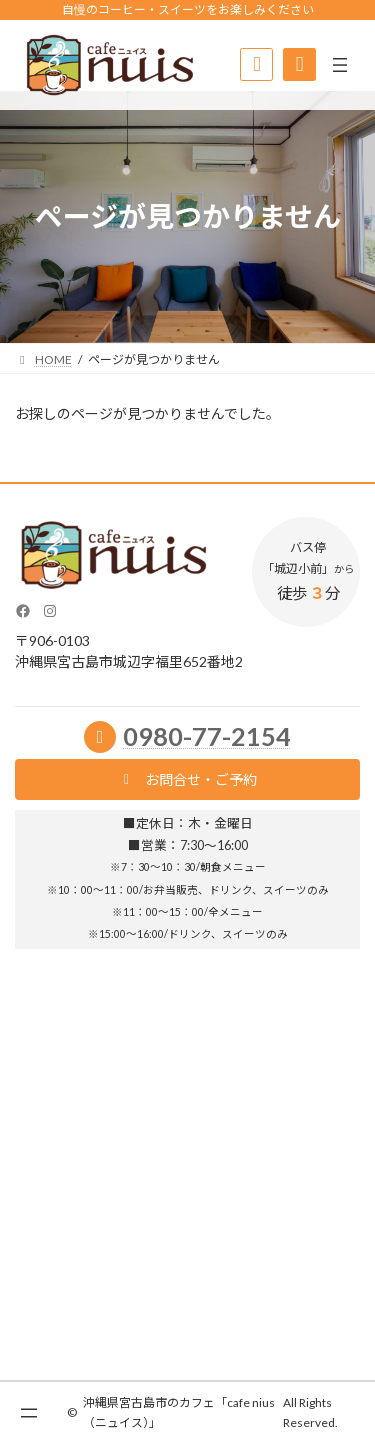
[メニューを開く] (340, 65)
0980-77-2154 (207, 736)
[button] (187, 779)
